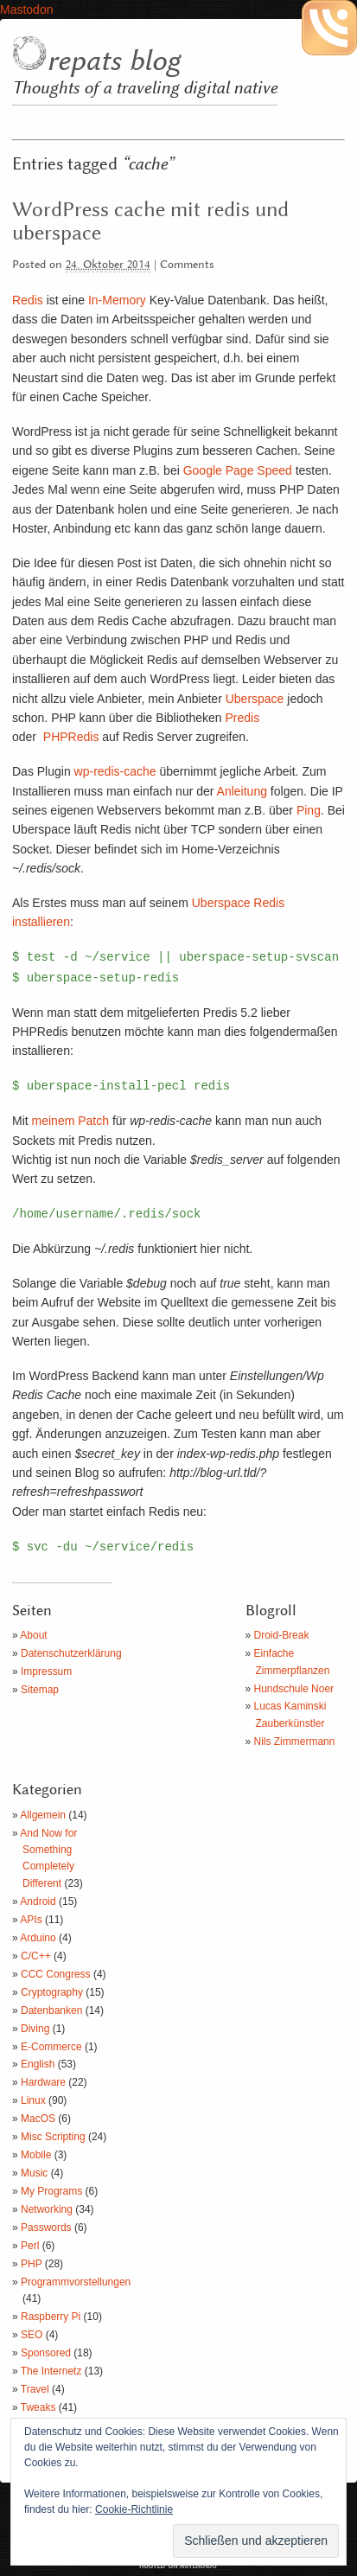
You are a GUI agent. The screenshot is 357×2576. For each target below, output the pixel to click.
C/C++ (36, 1956)
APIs (30, 1920)
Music (34, 2173)
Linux (33, 2100)
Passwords (46, 2227)
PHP (31, 2264)
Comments (187, 265)
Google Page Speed (237, 470)
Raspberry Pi (50, 2317)
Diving (35, 2029)
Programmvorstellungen (76, 2282)
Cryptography (52, 1992)
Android (37, 1901)
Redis (27, 300)
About (33, 1635)
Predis (242, 718)
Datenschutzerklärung (71, 1653)
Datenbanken (51, 2010)
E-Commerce (51, 2047)
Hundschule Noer (294, 1689)
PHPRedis (71, 737)
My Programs (51, 2191)
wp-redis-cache (115, 771)
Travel (35, 2389)
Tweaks (38, 2407)
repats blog (113, 61)
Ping (308, 810)
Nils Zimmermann (294, 1741)
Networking (47, 2209)
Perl (30, 2246)
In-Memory (117, 300)
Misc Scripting (53, 2137)
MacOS (38, 2119)
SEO (31, 2335)
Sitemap (40, 1690)
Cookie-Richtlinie (134, 2509)
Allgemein (43, 1815)
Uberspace (255, 699)
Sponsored (46, 2353)
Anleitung (242, 791)
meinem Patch (70, 1121)
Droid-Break (281, 1635)
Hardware (43, 2082)
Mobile (36, 2155)
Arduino (37, 1938)
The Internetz (51, 2371)
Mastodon (26, 9)
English (37, 2064)
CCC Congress (56, 1974)
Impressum (46, 1671)
